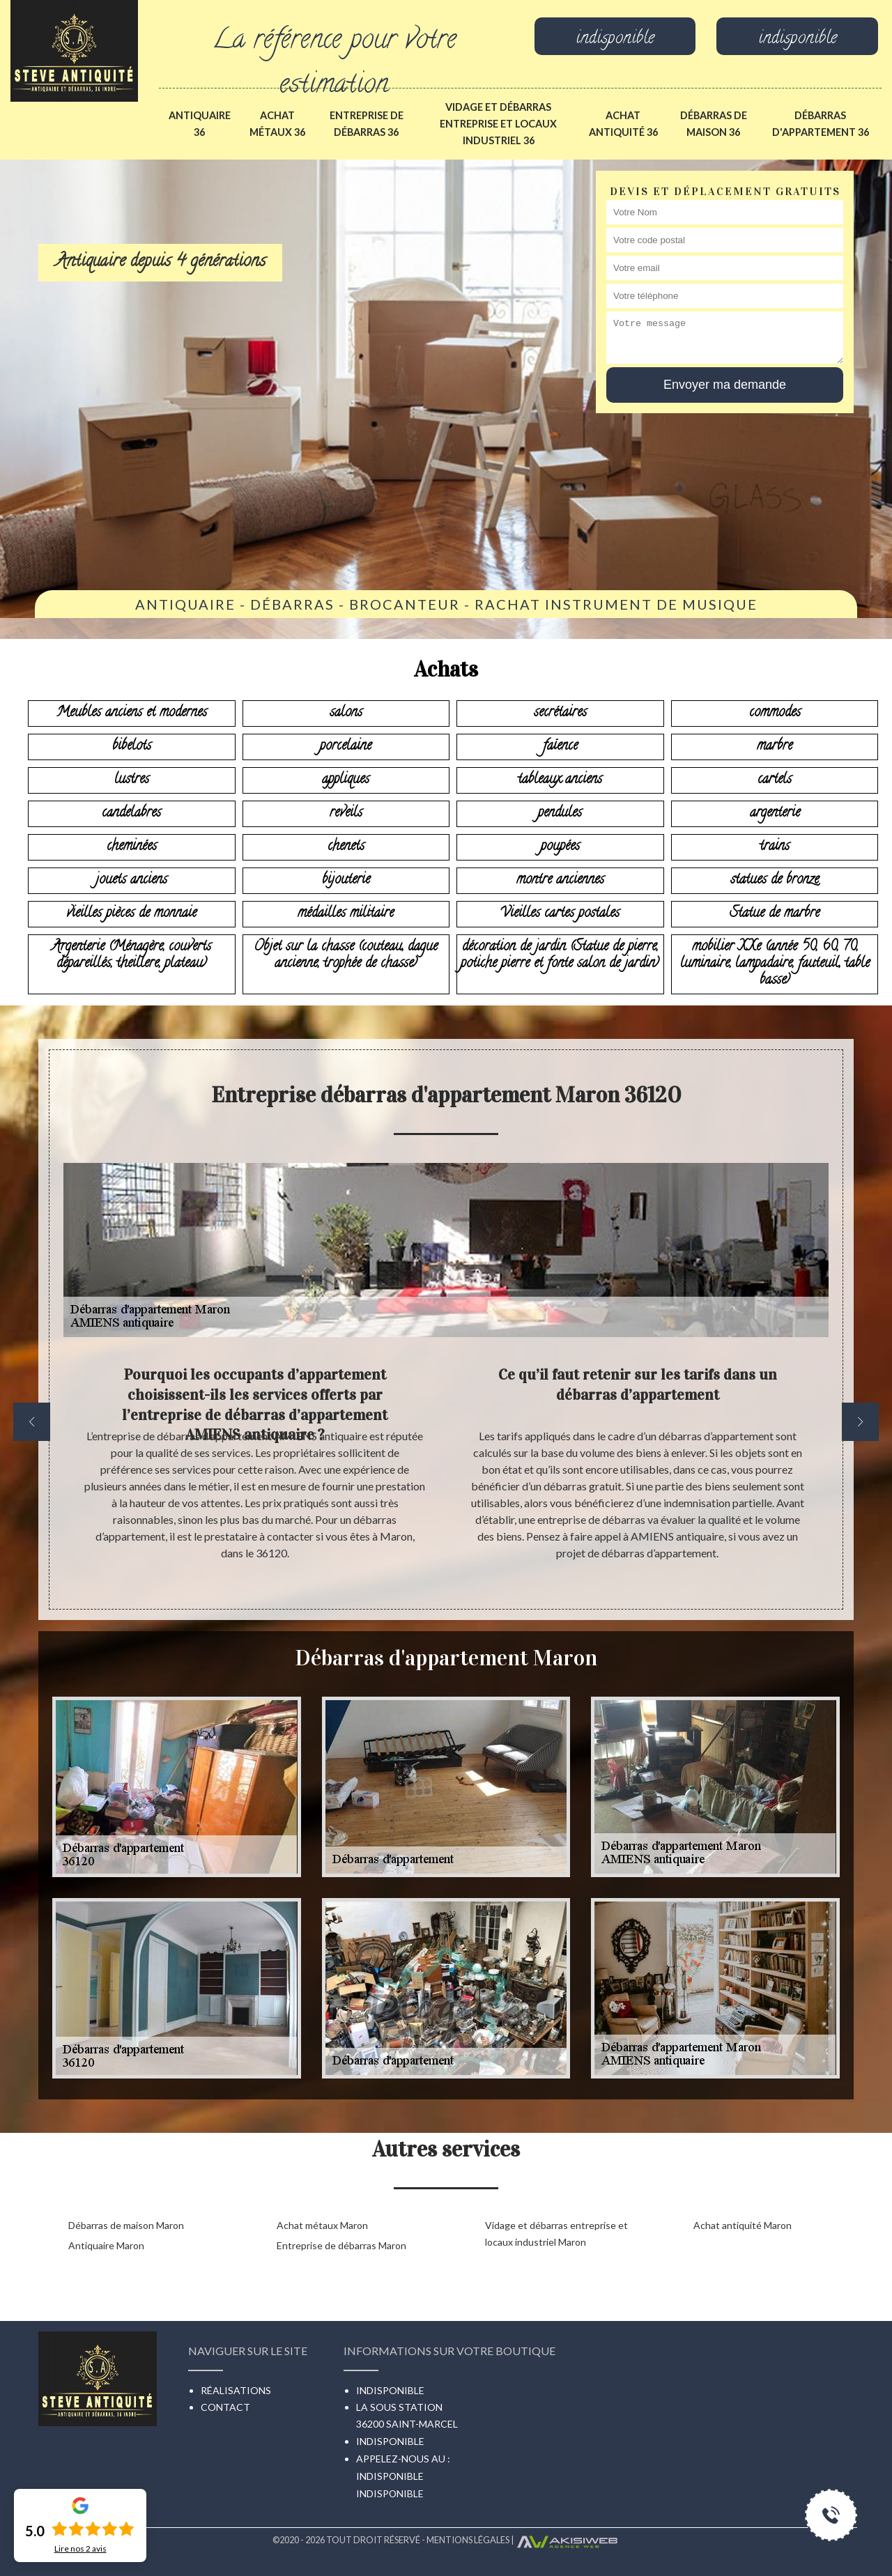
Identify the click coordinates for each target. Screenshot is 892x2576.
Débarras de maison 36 (713, 123)
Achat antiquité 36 (623, 123)
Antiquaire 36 (200, 123)
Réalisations (236, 2390)
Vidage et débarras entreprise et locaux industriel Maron (556, 2233)
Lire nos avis (80, 2549)
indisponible (615, 39)
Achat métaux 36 (277, 123)
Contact (225, 2407)
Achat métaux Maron (322, 2225)
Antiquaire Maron (106, 2245)
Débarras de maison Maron (126, 2225)
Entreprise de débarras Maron (341, 2245)
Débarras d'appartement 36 (820, 123)
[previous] (31, 1422)
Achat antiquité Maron (742, 2225)
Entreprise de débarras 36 (366, 123)
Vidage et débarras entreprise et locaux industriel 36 (498, 123)
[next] (860, 1422)
